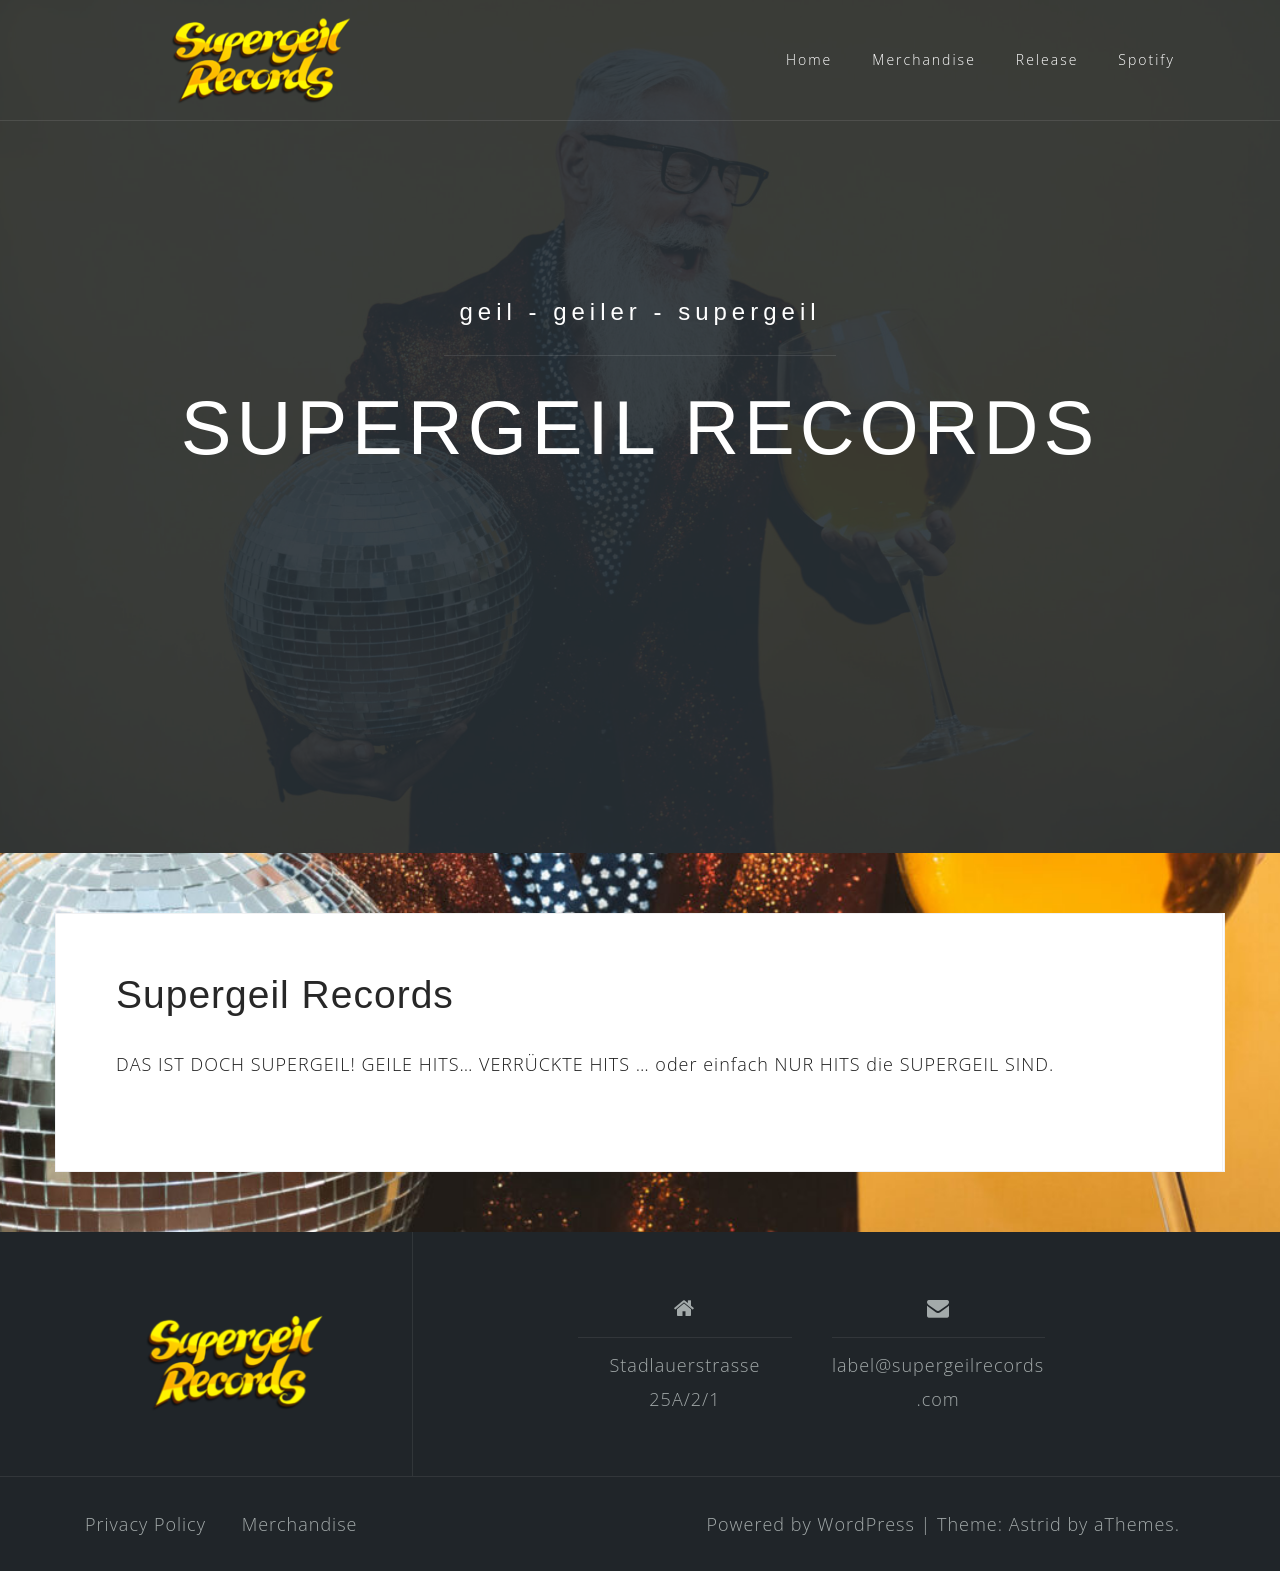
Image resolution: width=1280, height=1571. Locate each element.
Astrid (1035, 1524)
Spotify (1146, 59)
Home (809, 59)
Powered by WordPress (810, 1524)
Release (1047, 59)
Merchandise (924, 59)
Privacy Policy (145, 1524)
